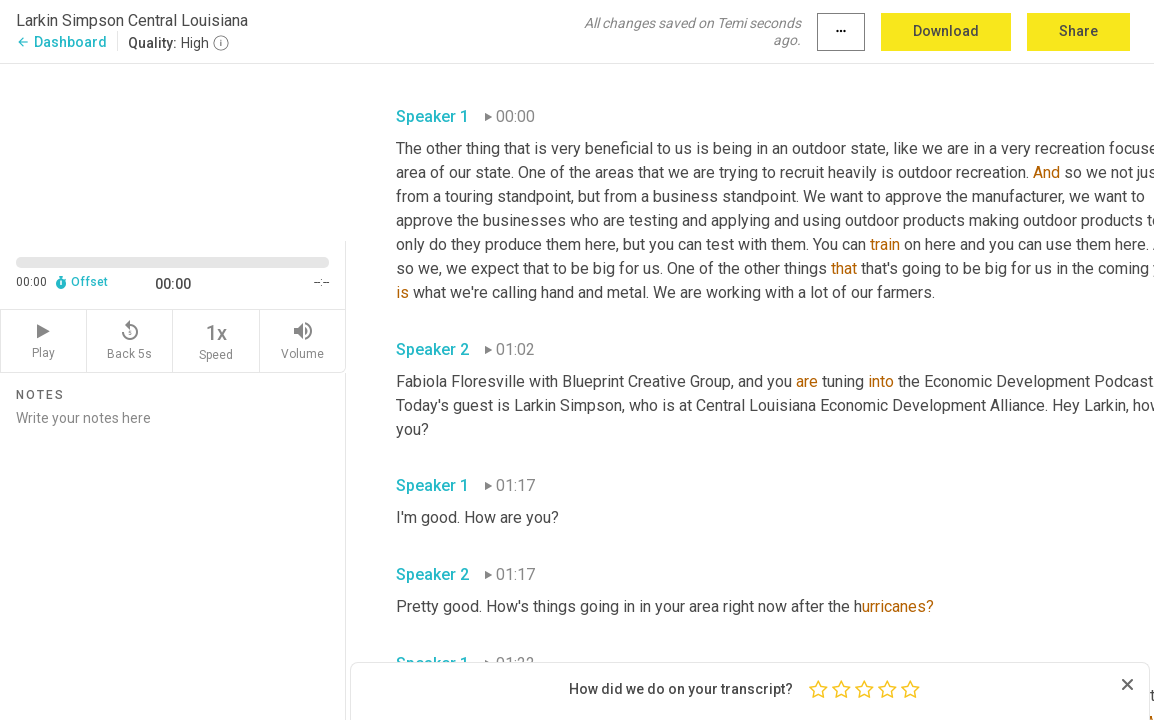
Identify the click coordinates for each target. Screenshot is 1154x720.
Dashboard (61, 42)
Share (1078, 31)
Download (946, 31)
